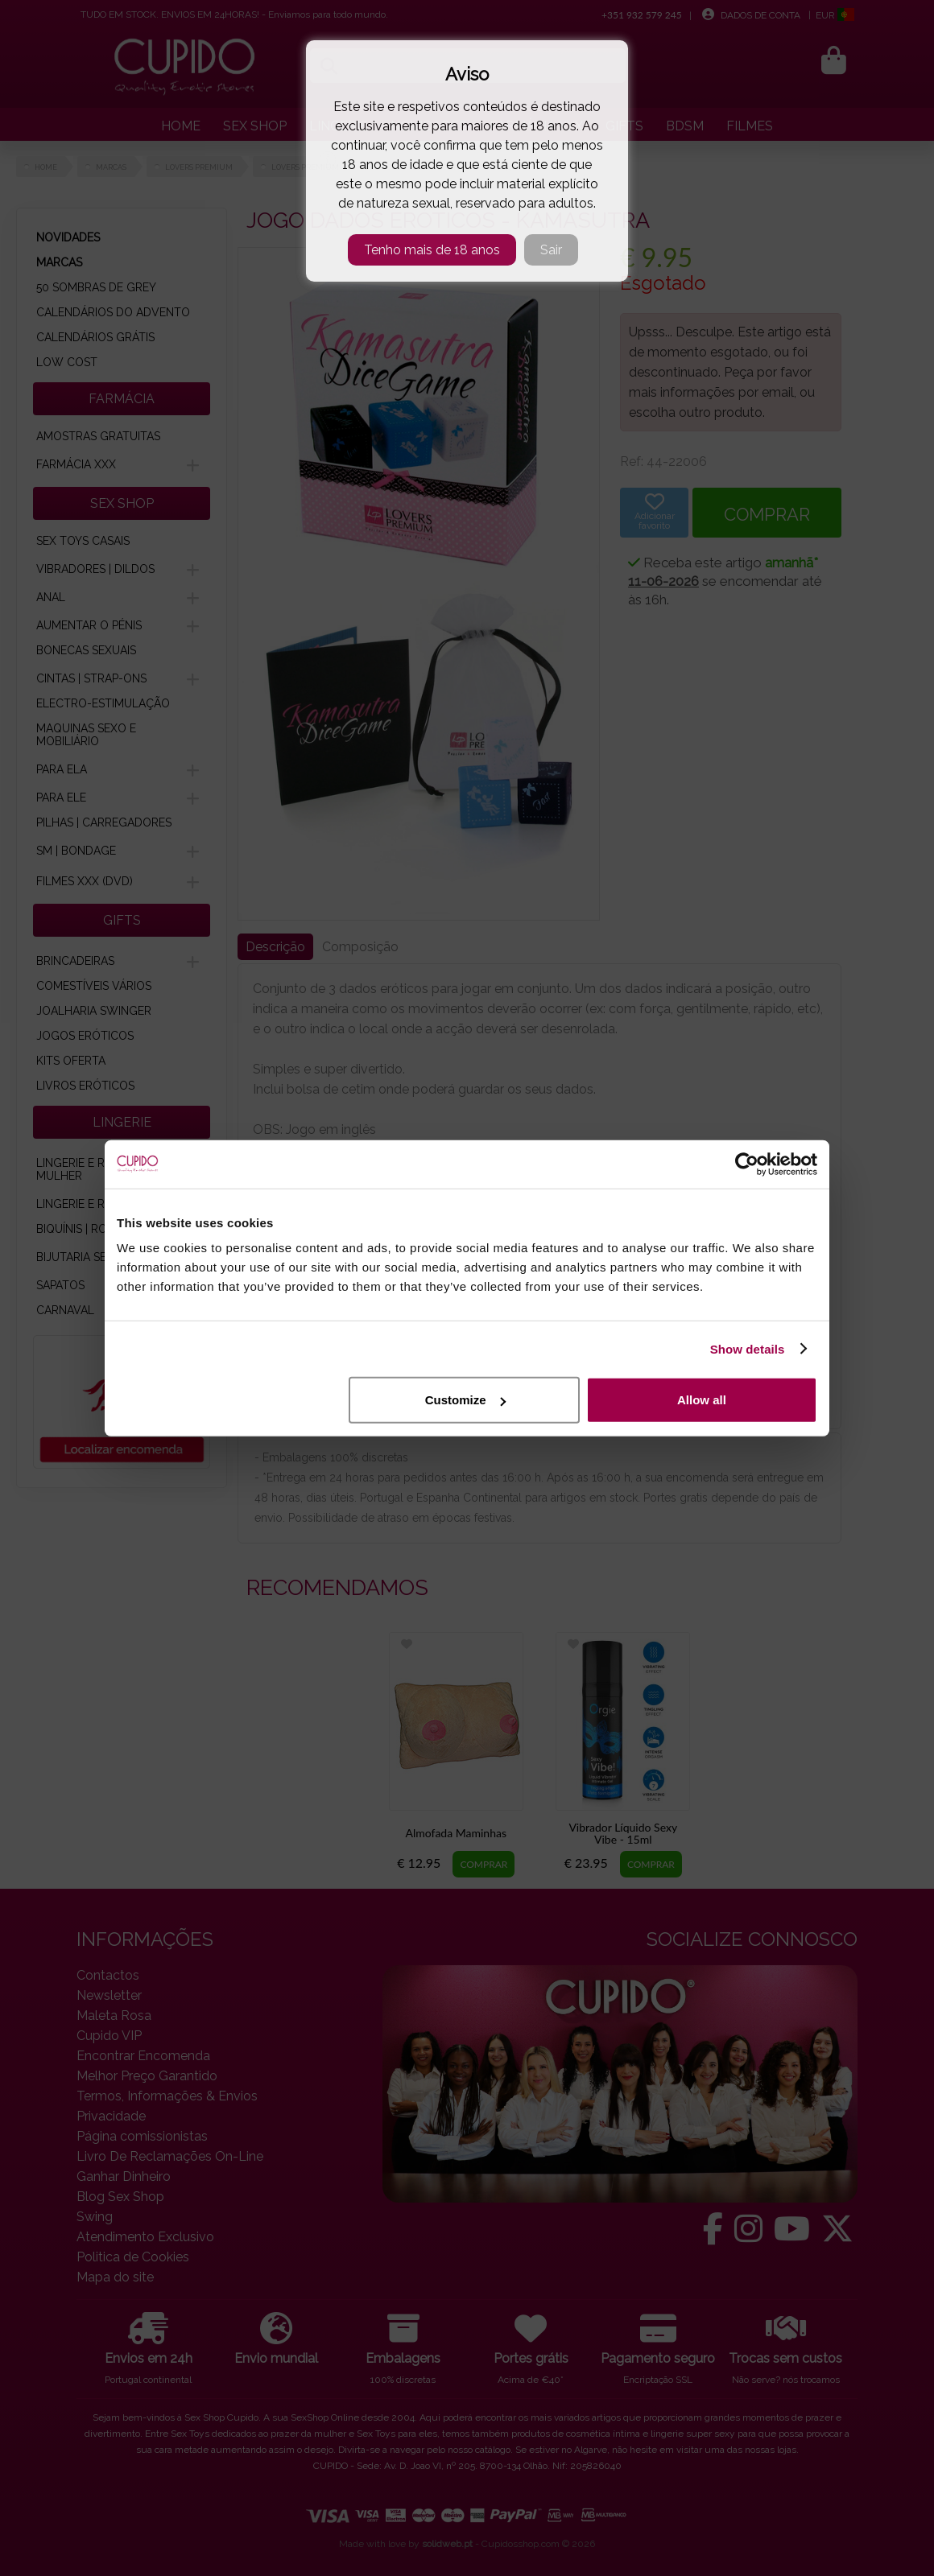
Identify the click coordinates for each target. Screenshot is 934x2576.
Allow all (701, 1400)
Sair (551, 250)
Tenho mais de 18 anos (432, 250)
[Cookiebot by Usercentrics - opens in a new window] (746, 1164)
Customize (465, 1400)
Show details (747, 1348)
